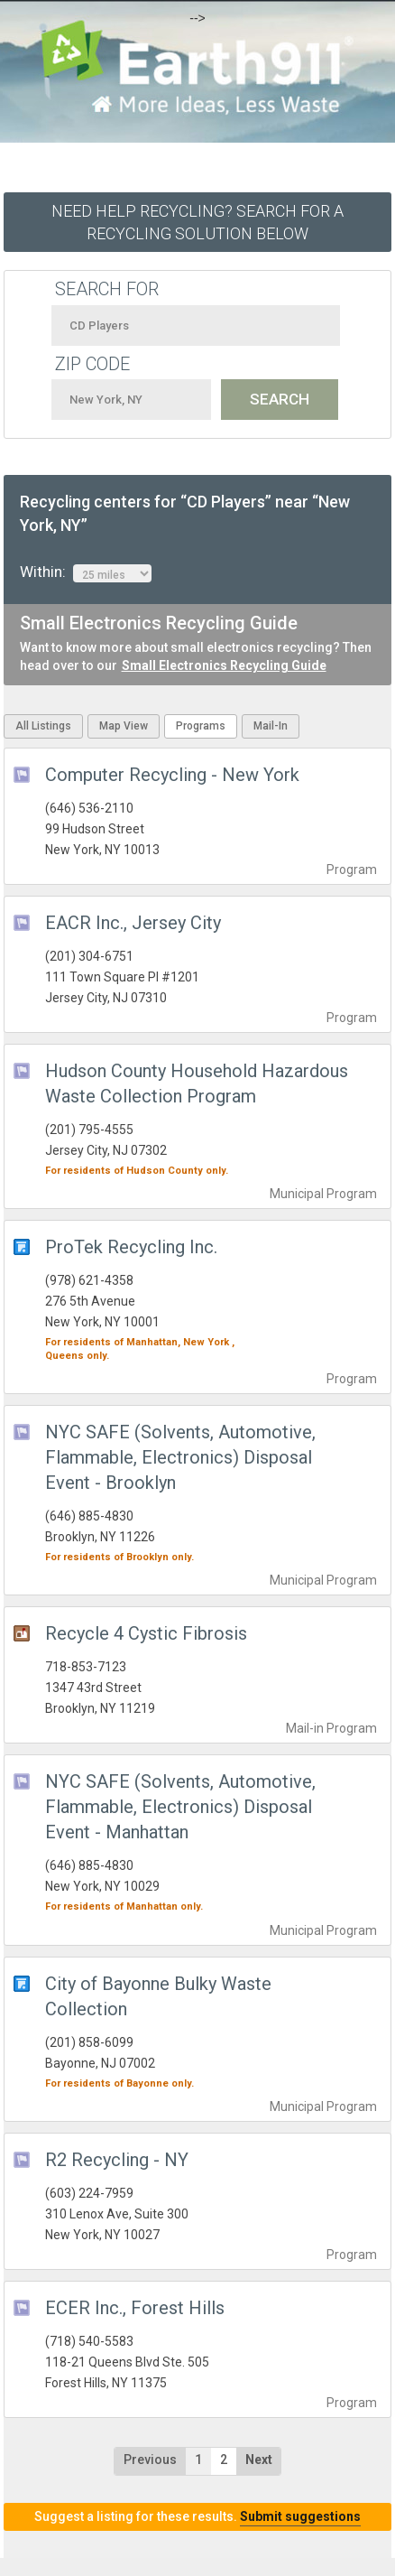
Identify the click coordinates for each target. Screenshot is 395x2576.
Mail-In (270, 726)
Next (258, 2459)
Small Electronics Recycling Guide (224, 665)
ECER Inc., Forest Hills (135, 2308)
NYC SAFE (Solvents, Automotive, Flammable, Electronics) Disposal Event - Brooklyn (180, 1457)
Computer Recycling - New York (172, 775)
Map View (123, 726)
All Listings (43, 726)
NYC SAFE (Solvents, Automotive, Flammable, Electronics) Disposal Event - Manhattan (180, 1807)
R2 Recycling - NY (116, 2160)
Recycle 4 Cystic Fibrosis (146, 1633)
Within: (86, 572)
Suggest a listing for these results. (197, 2516)
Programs (200, 726)
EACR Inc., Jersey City (133, 923)
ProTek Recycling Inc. (131, 1247)
